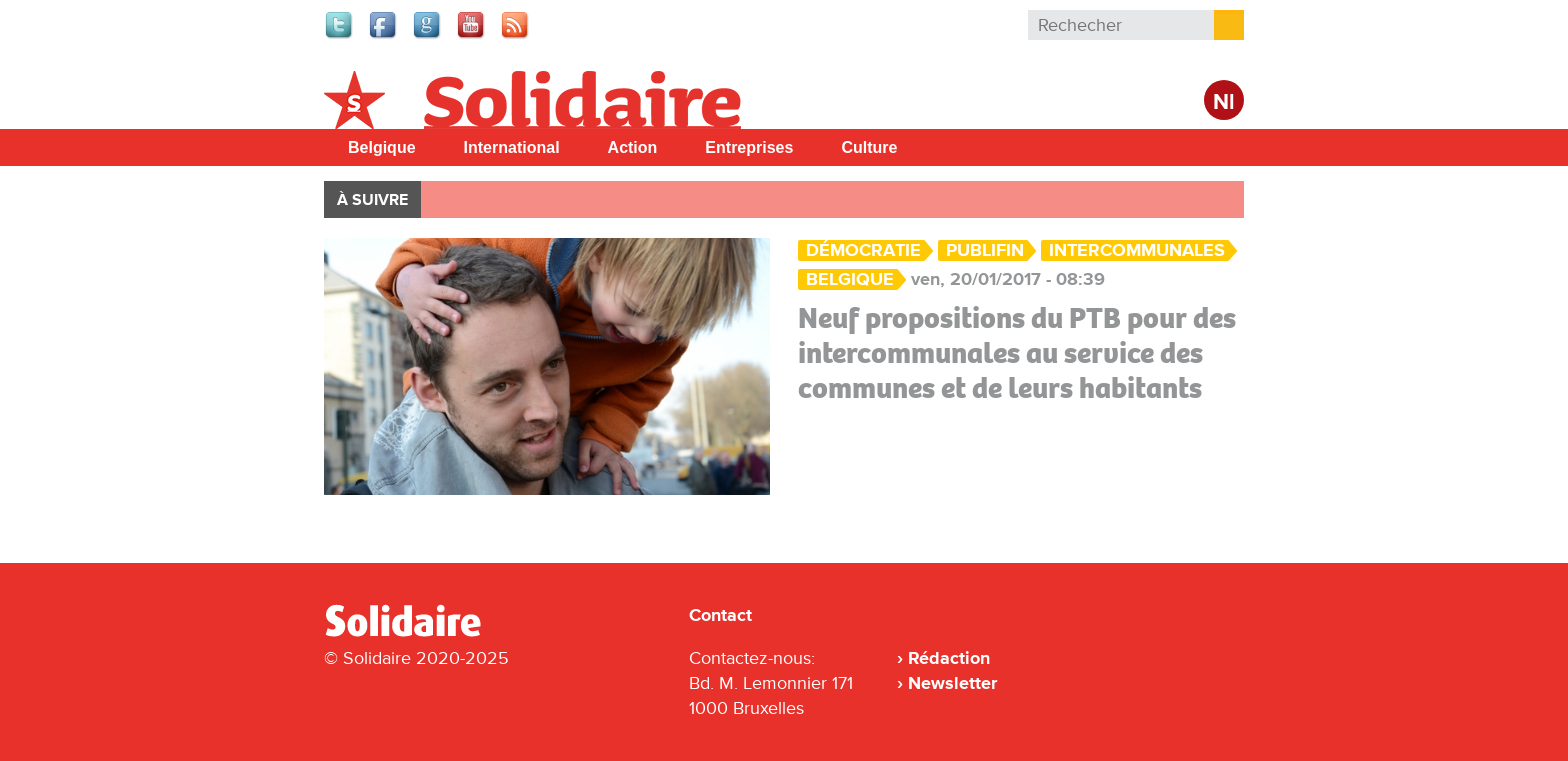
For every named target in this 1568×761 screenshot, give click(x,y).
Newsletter (952, 683)
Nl (1224, 102)
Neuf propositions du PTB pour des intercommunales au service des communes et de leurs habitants (1017, 353)
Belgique (382, 147)
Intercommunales (1137, 250)
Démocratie (863, 250)
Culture (869, 147)
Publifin (985, 250)
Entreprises (749, 147)
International (512, 147)
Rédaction (949, 658)
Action (633, 147)
